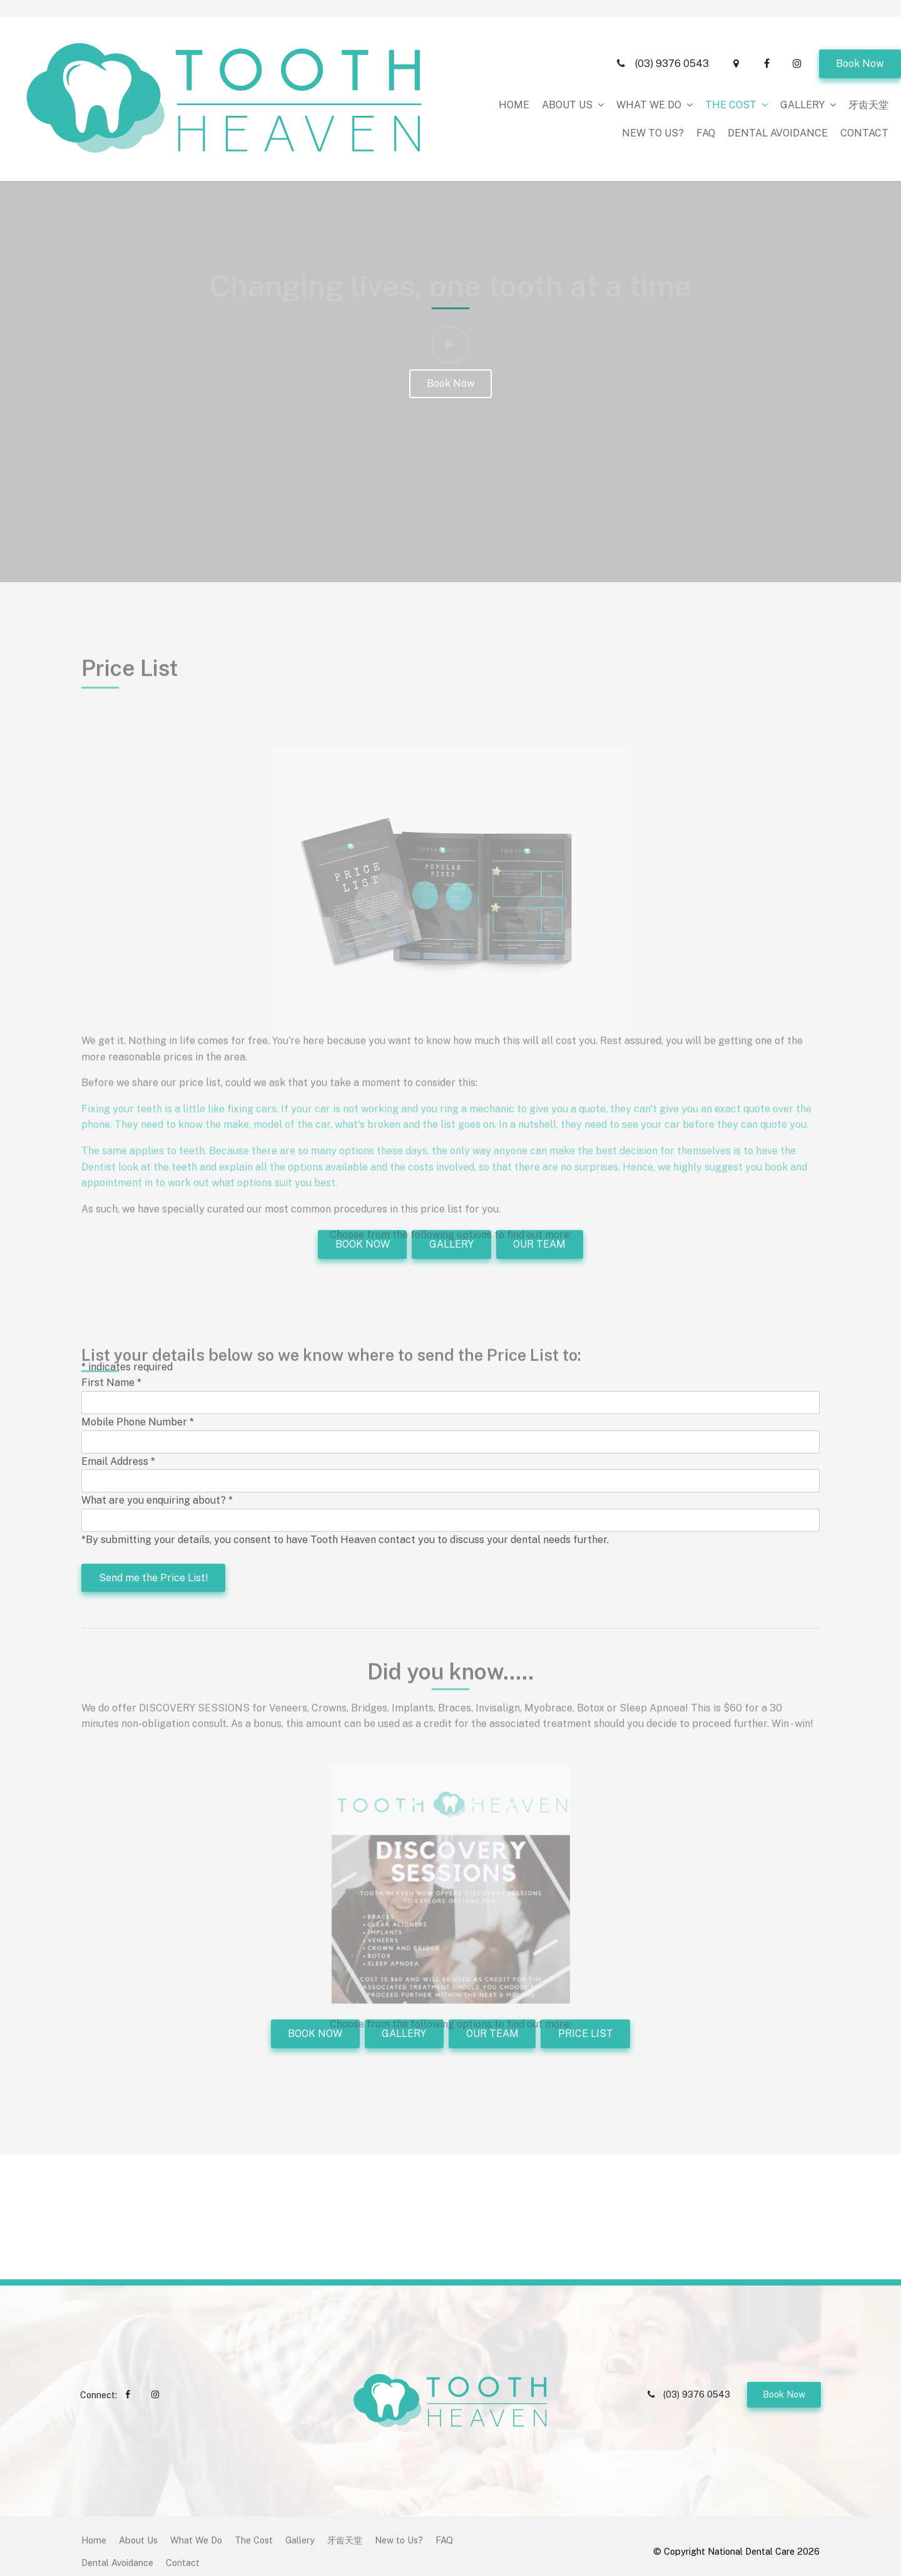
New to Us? (714, 55)
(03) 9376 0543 (672, 14)
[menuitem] (94, 2530)
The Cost (512, 55)
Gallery (584, 55)
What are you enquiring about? (157, 1500)
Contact (864, 84)
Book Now (859, 14)
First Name (111, 1382)
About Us (348, 55)
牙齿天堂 (650, 55)
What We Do (430, 55)
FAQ (766, 55)
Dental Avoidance (838, 55)
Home (295, 55)
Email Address (118, 1461)
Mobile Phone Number (137, 1422)
